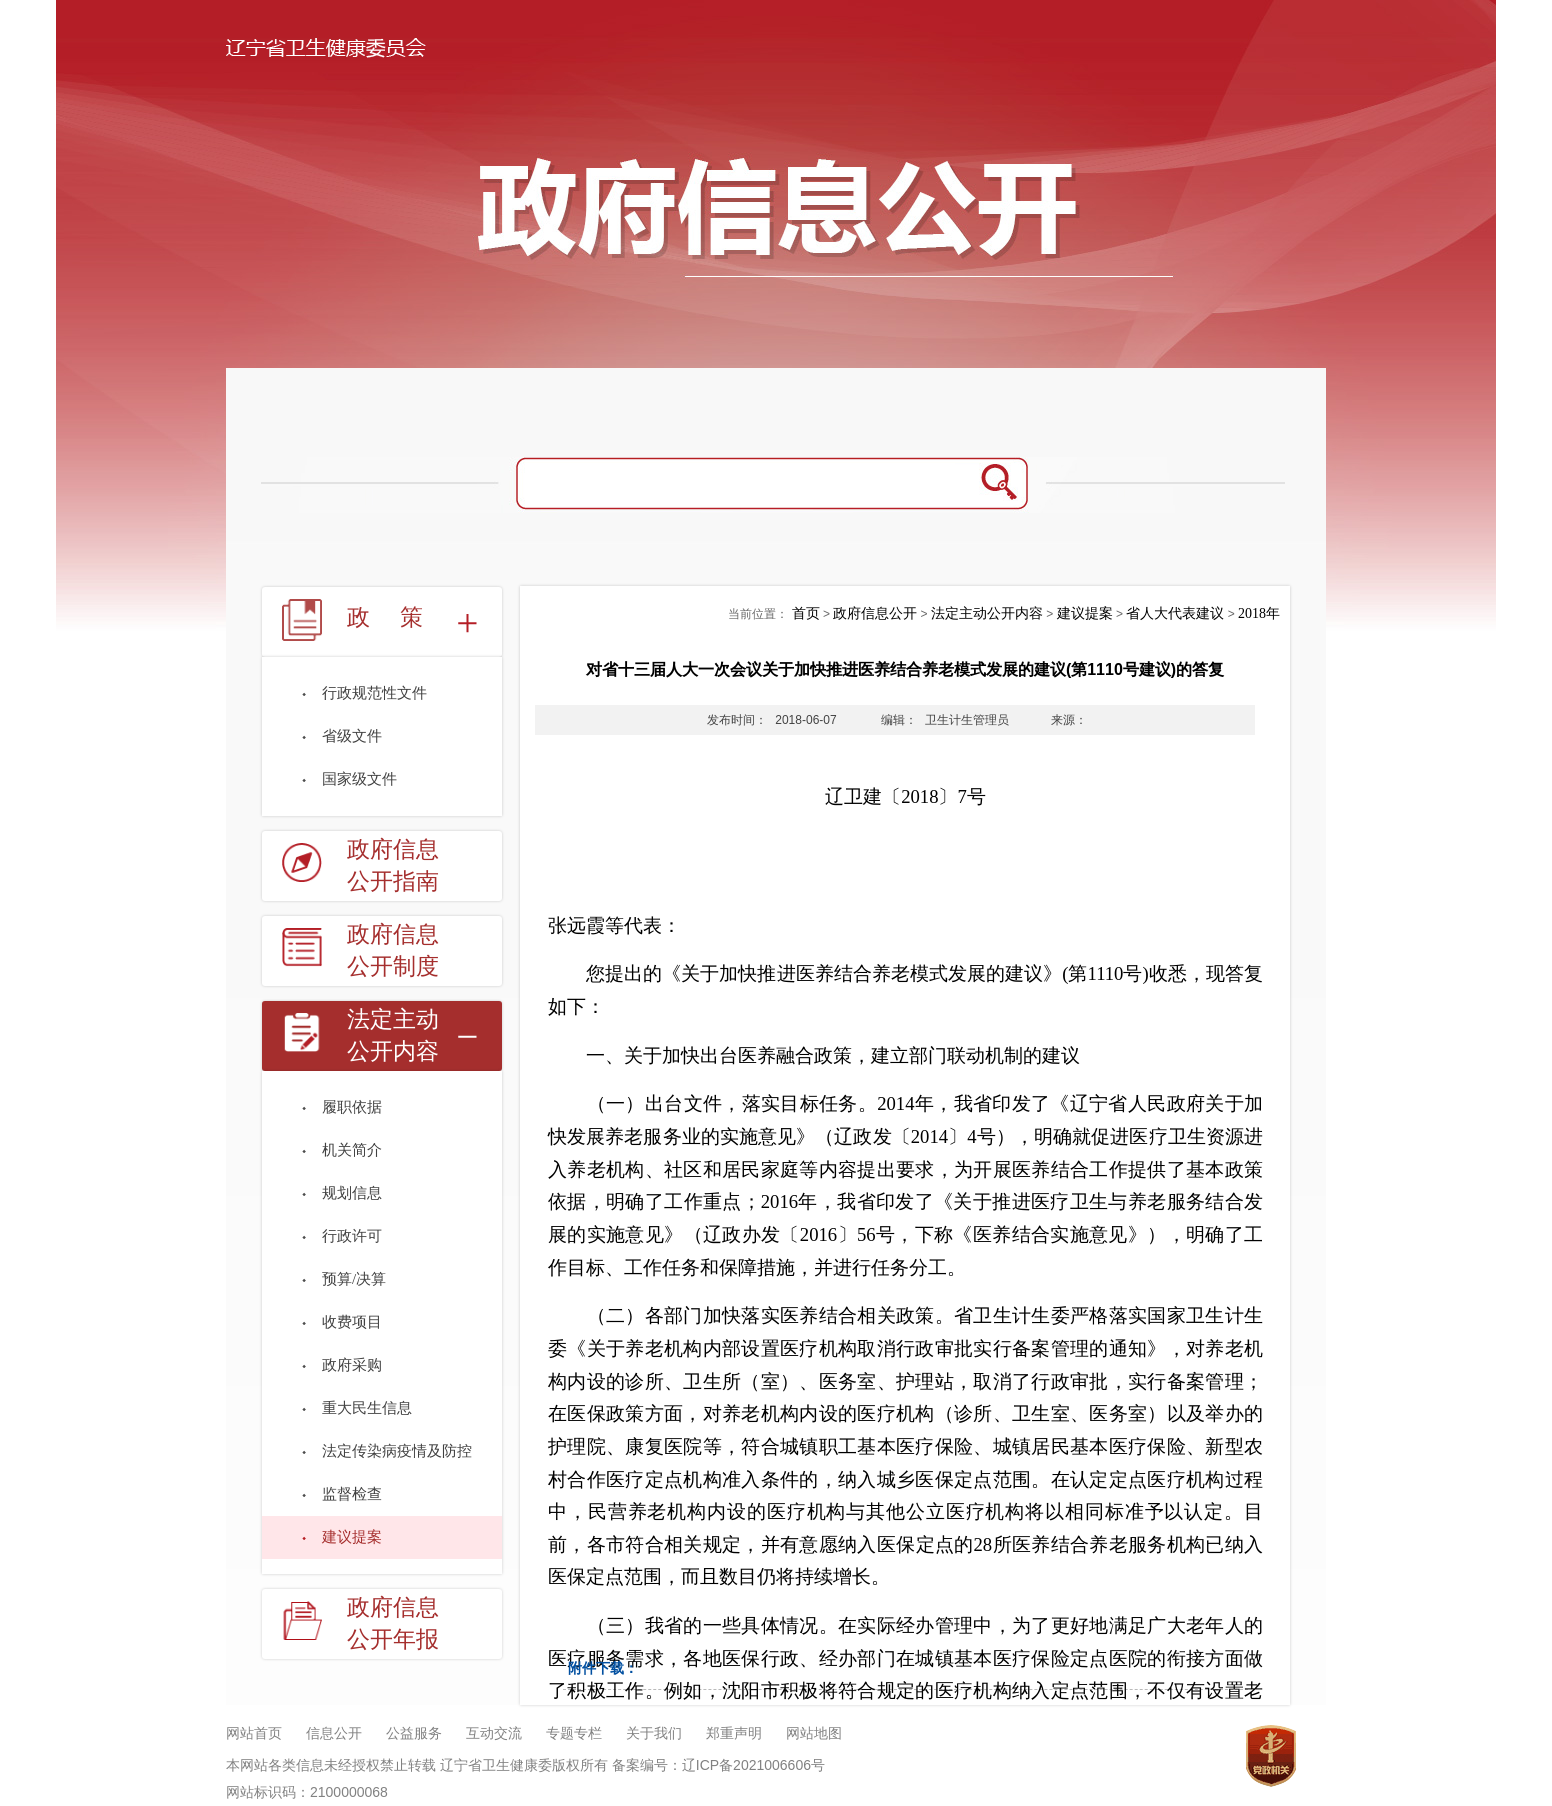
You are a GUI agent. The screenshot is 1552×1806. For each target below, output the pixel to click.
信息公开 (334, 1733)
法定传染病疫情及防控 (397, 1451)
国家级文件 (359, 779)
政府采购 (352, 1365)
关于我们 (654, 1733)
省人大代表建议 (1175, 613)
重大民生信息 (367, 1408)
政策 (400, 617)
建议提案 (352, 1537)
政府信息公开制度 (393, 950)
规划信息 (352, 1193)
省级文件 (352, 736)
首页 (806, 613)
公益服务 (414, 1733)
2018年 (1259, 613)
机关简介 (352, 1150)
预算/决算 (354, 1279)
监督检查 (352, 1494)
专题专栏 (574, 1733)
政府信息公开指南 (393, 865)
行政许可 (352, 1236)
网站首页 (254, 1733)
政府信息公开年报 (393, 1623)
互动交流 (494, 1733)
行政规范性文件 (374, 693)
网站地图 (814, 1733)
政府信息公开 (875, 613)
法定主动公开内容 (393, 1035)
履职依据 (352, 1107)
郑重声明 (734, 1733)
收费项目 (352, 1322)
